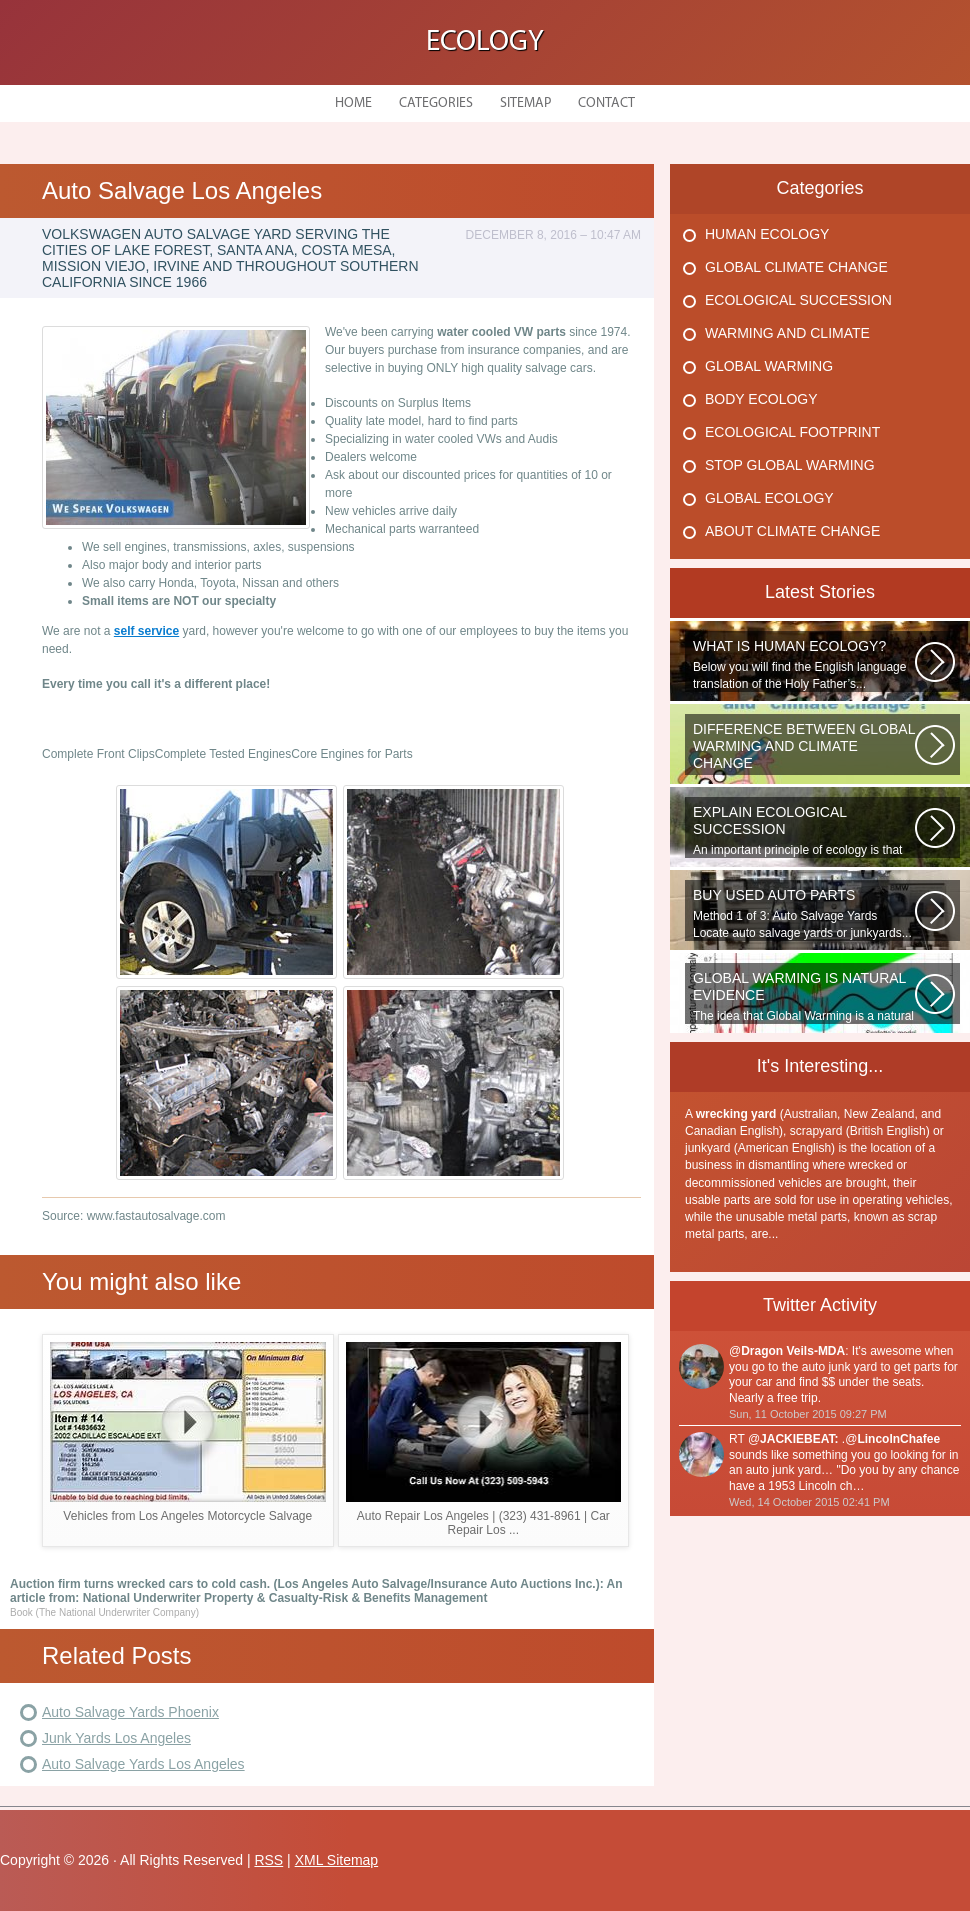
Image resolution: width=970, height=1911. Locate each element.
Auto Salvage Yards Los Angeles (143, 1764)
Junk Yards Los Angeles (116, 1738)
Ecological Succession (798, 300)
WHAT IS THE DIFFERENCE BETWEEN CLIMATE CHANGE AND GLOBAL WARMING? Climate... (804, 748)
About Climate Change (792, 531)
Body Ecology (761, 399)
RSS (268, 1860)
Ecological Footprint (792, 432)
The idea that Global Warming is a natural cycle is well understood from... (804, 997)
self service (146, 631)
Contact (606, 103)
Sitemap (525, 103)
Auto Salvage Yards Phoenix (130, 1712)
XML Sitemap (337, 1860)
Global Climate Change (796, 267)
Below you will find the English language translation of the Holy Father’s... (804, 664)
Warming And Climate (787, 333)
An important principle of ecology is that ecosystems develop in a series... (804, 831)
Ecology (485, 42)
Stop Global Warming (790, 465)
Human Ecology (767, 234)
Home (353, 103)
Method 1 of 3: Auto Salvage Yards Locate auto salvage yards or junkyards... (804, 913)
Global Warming (769, 366)
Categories (436, 103)
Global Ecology (769, 498)
